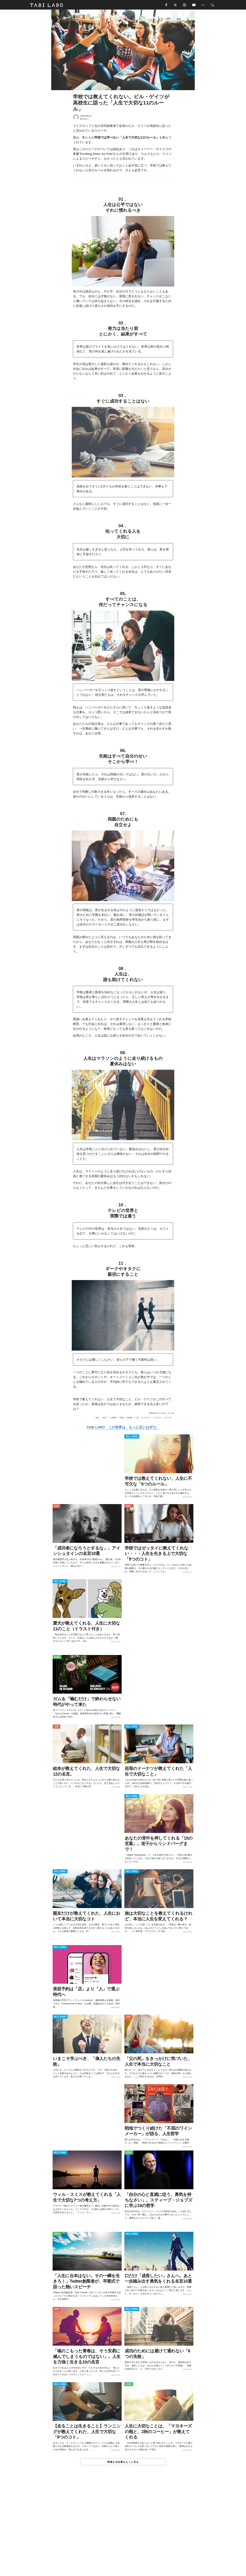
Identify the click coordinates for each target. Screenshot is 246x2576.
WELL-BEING (132, 1437)
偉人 (97, 1418)
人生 (137, 1418)
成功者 (129, 1418)
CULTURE (130, 2087)
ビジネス (158, 1418)
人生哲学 (113, 1418)
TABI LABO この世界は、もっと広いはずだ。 (122, 1428)
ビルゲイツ (146, 1418)
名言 (104, 1418)
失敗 (122, 1418)
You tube (171, 1414)
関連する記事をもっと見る (123, 2462)
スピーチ (168, 1418)
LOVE (56, 1507)
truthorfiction (162, 1414)
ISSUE (57, 1657)
